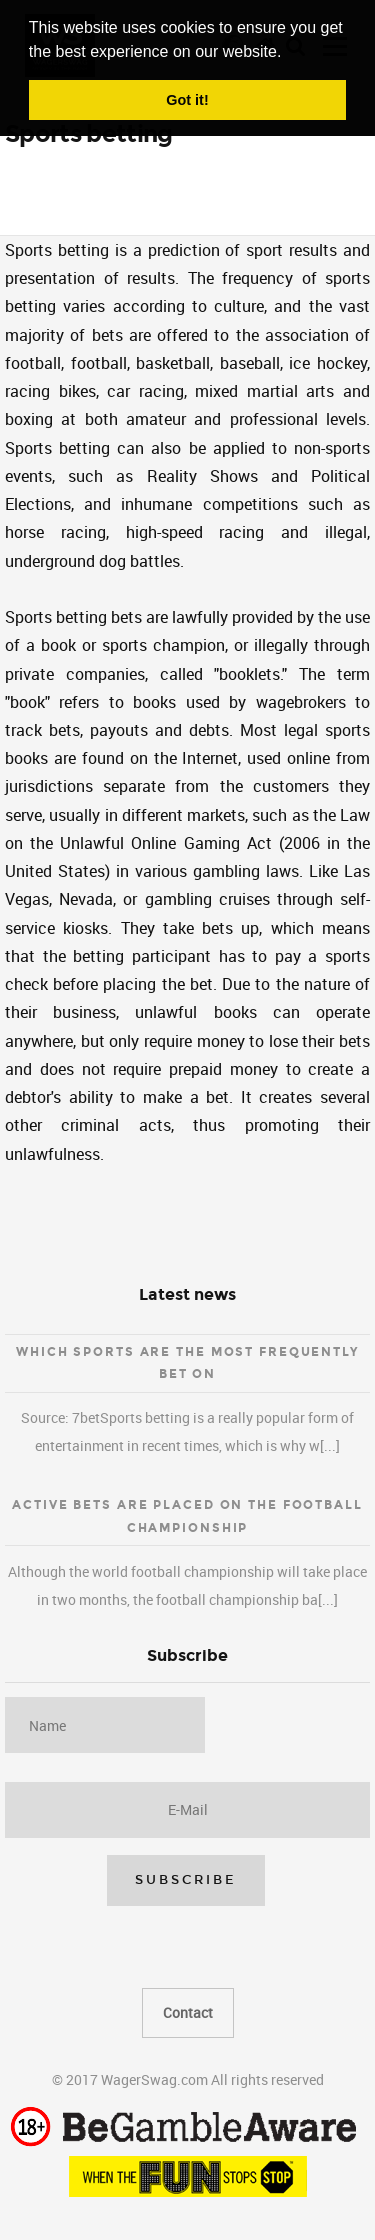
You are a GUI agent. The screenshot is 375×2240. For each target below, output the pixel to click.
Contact (188, 2012)
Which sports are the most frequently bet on (187, 1363)
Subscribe (185, 1880)
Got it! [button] (187, 100)
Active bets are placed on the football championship (187, 1516)
